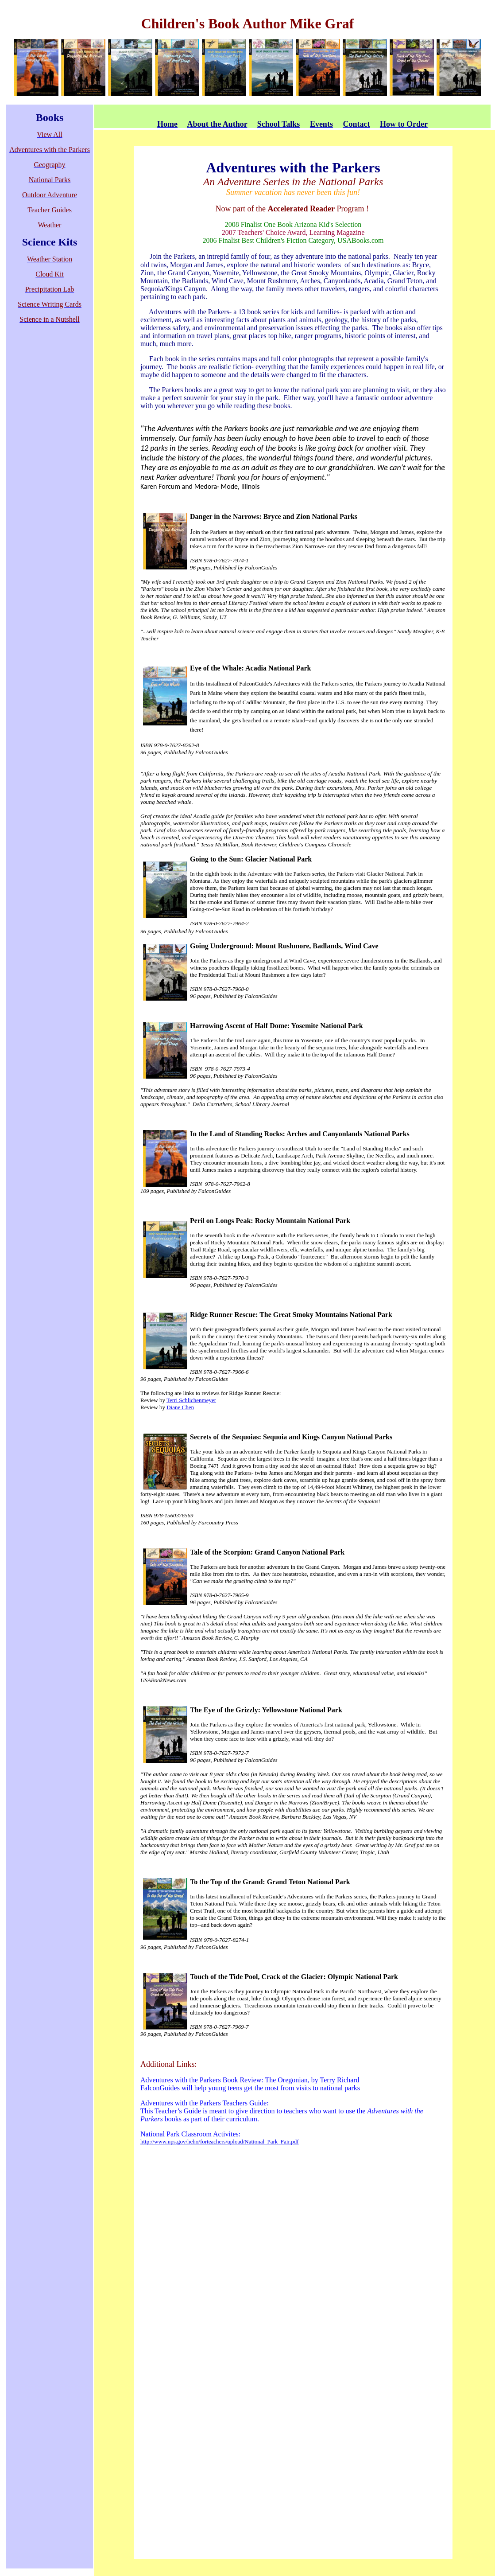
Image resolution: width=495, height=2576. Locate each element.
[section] (293, 809)
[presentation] (293, 809)
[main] (293, 809)
